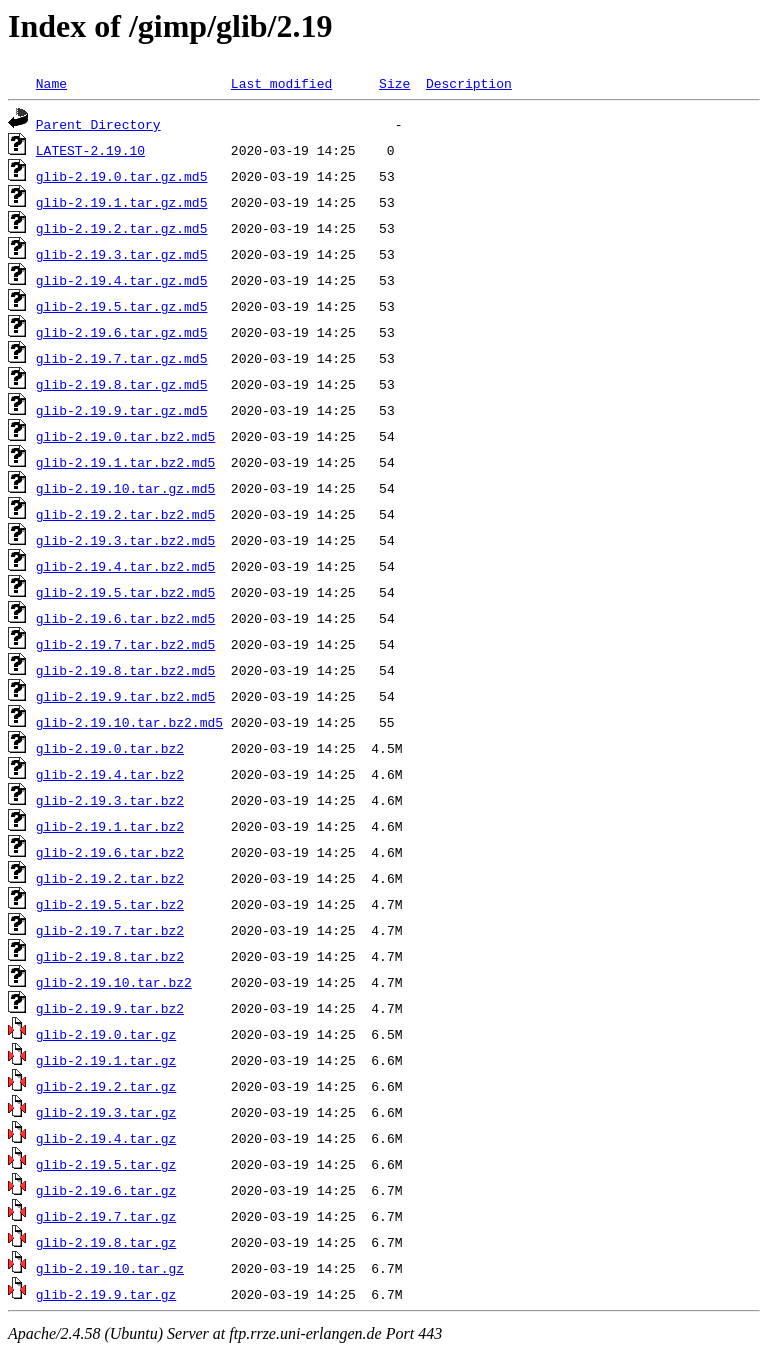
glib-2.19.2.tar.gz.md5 (122, 228)
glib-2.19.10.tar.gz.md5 (125, 488)
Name (51, 83)
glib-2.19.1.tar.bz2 (110, 826)
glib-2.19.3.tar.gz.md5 (122, 254)
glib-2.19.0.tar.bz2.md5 (125, 436)
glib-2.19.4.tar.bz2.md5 (125, 566)
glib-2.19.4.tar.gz (106, 1138)
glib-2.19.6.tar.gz (106, 1190)
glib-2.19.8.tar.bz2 (110, 956)
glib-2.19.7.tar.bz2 (110, 930)
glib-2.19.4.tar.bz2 (110, 774)
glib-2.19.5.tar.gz (106, 1164)
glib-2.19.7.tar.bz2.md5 (125, 644)
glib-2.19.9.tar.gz (106, 1294)
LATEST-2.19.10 (90, 150)
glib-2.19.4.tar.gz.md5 (122, 280)
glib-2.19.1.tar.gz (106, 1060)
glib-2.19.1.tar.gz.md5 (122, 202)
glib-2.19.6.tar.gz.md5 (122, 332)
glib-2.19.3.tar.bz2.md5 (125, 540)
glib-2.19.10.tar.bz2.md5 (129, 722)
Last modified (281, 83)
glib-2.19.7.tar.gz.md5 (122, 358)
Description (469, 83)
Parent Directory (98, 124)
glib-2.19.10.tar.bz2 (114, 982)
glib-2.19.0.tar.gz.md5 (122, 176)
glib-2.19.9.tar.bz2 (110, 1008)
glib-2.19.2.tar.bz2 (110, 878)
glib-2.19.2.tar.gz (106, 1086)
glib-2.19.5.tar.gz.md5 (122, 306)
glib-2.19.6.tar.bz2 (110, 852)
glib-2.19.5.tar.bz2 (110, 904)
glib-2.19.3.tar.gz (106, 1112)
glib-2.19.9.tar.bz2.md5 (125, 696)
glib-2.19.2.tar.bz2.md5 (125, 514)
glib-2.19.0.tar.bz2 (110, 748)
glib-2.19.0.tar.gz (106, 1034)
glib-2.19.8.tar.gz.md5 (122, 384)
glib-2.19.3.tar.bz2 (110, 800)
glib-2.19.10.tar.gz (110, 1268)
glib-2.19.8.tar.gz (106, 1242)
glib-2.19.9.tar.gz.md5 (122, 410)
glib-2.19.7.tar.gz (106, 1216)
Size (394, 83)
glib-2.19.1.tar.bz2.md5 (125, 462)
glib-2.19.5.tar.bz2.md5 (125, 592)
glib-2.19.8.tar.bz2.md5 (125, 670)
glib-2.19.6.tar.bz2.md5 (125, 618)
